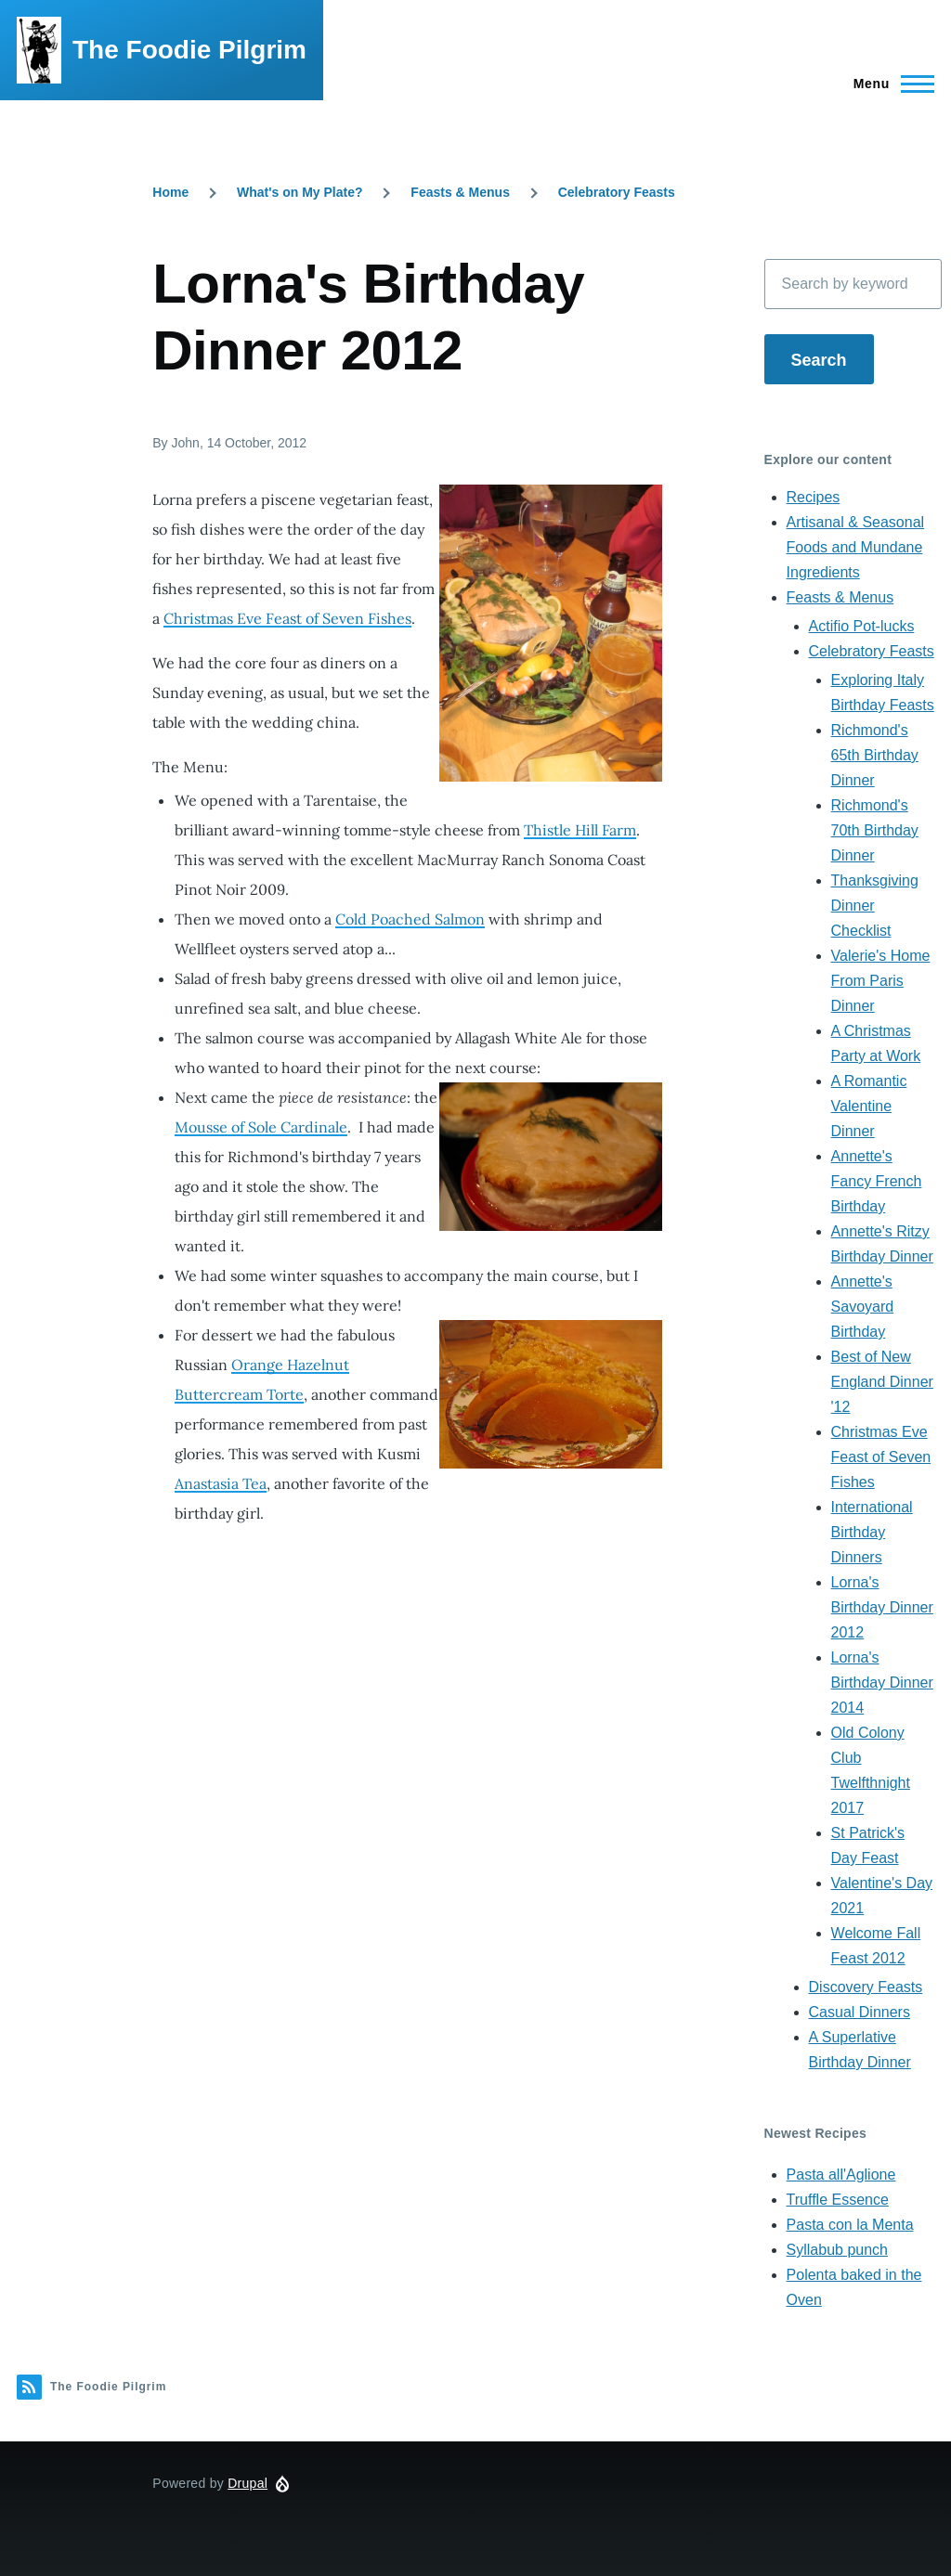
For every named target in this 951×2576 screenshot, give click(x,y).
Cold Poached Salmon (410, 919)
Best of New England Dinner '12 (882, 1382)
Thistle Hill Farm (580, 830)
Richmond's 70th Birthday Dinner (874, 830)
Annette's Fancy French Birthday (876, 1181)
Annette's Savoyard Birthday (862, 1307)
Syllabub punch (837, 2250)
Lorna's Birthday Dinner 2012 (882, 1607)
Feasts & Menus (460, 192)
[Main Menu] (888, 83)
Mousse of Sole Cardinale (261, 1127)
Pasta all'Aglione (841, 2174)
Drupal (247, 2483)
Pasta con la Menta (850, 2225)
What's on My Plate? (300, 192)
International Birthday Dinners (872, 1532)
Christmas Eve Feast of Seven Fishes (287, 618)
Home (170, 192)
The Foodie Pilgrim (189, 49)
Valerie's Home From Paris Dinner (881, 981)
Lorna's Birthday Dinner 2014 (882, 1682)
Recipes (813, 497)
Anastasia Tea (221, 1483)
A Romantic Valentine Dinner (869, 1106)
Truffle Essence (838, 2199)
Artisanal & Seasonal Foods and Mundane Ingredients (856, 547)
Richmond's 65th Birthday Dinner (874, 755)
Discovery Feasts (866, 1987)
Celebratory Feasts (616, 192)
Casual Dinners (859, 2012)
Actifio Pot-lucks (862, 626)
